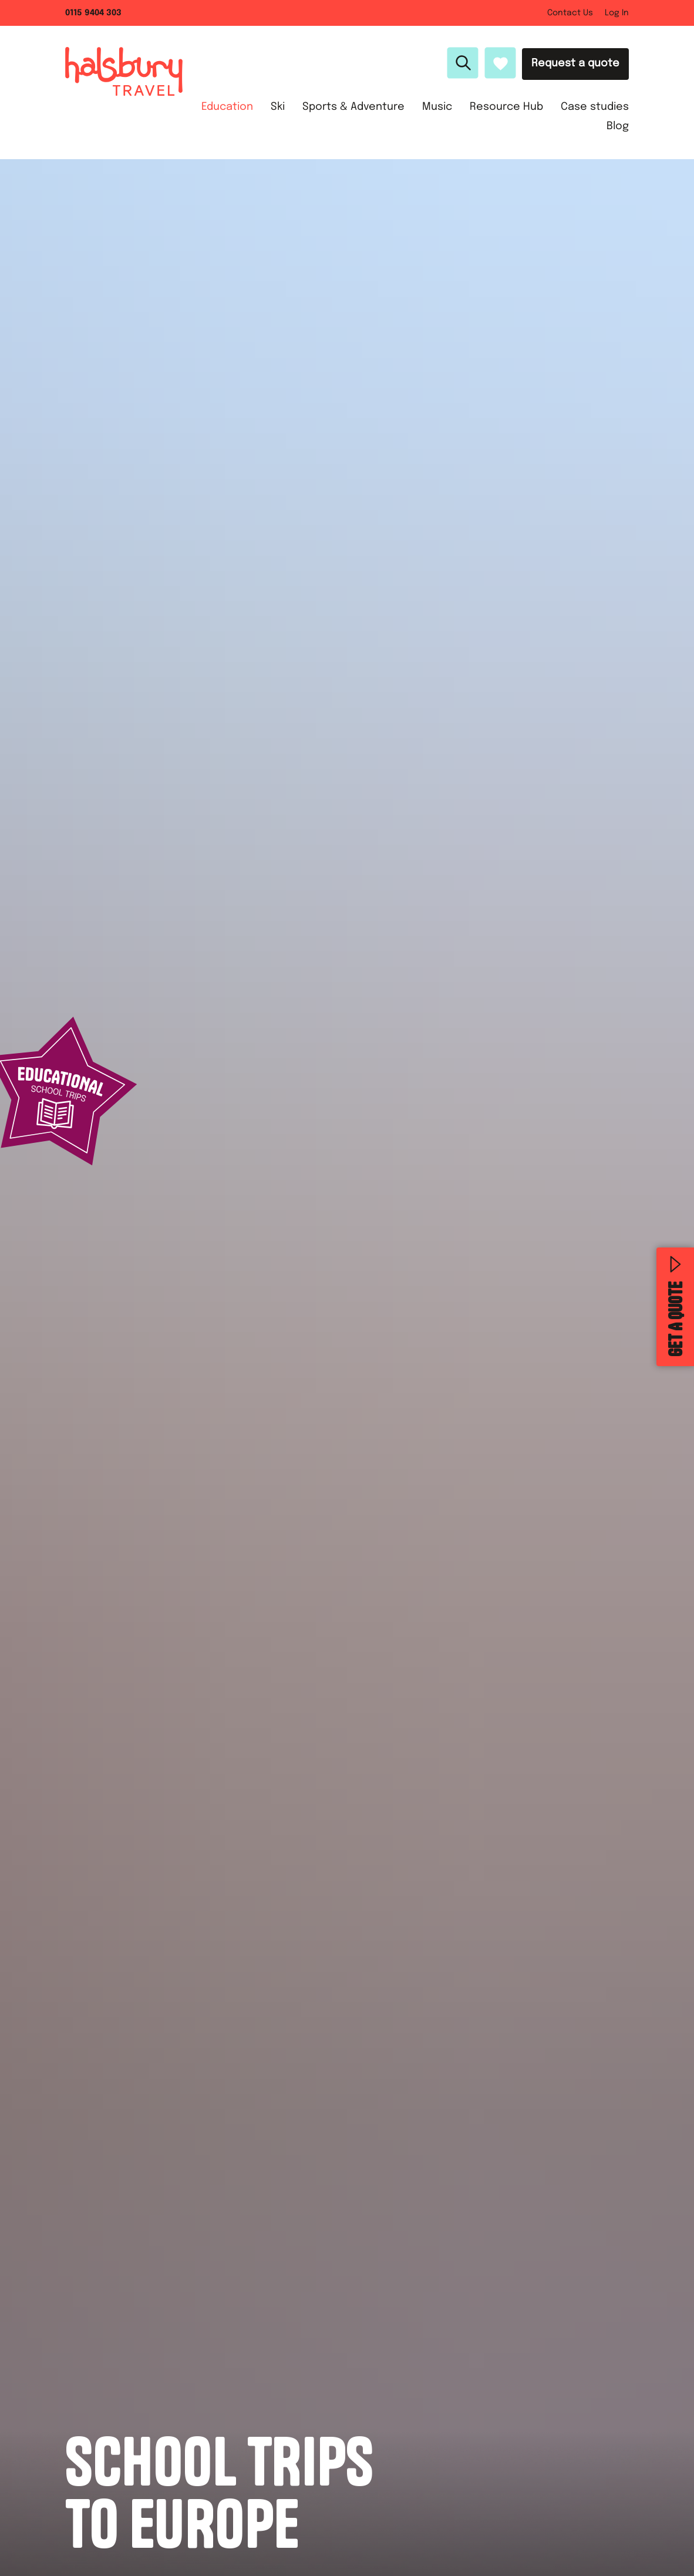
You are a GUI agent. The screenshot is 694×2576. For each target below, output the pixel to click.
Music (437, 107)
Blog (618, 126)
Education (227, 107)
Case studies (595, 107)
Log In (617, 13)
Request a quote (575, 63)
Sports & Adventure (353, 107)
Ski (278, 107)
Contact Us (570, 13)
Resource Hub (506, 107)
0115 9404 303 (93, 13)
